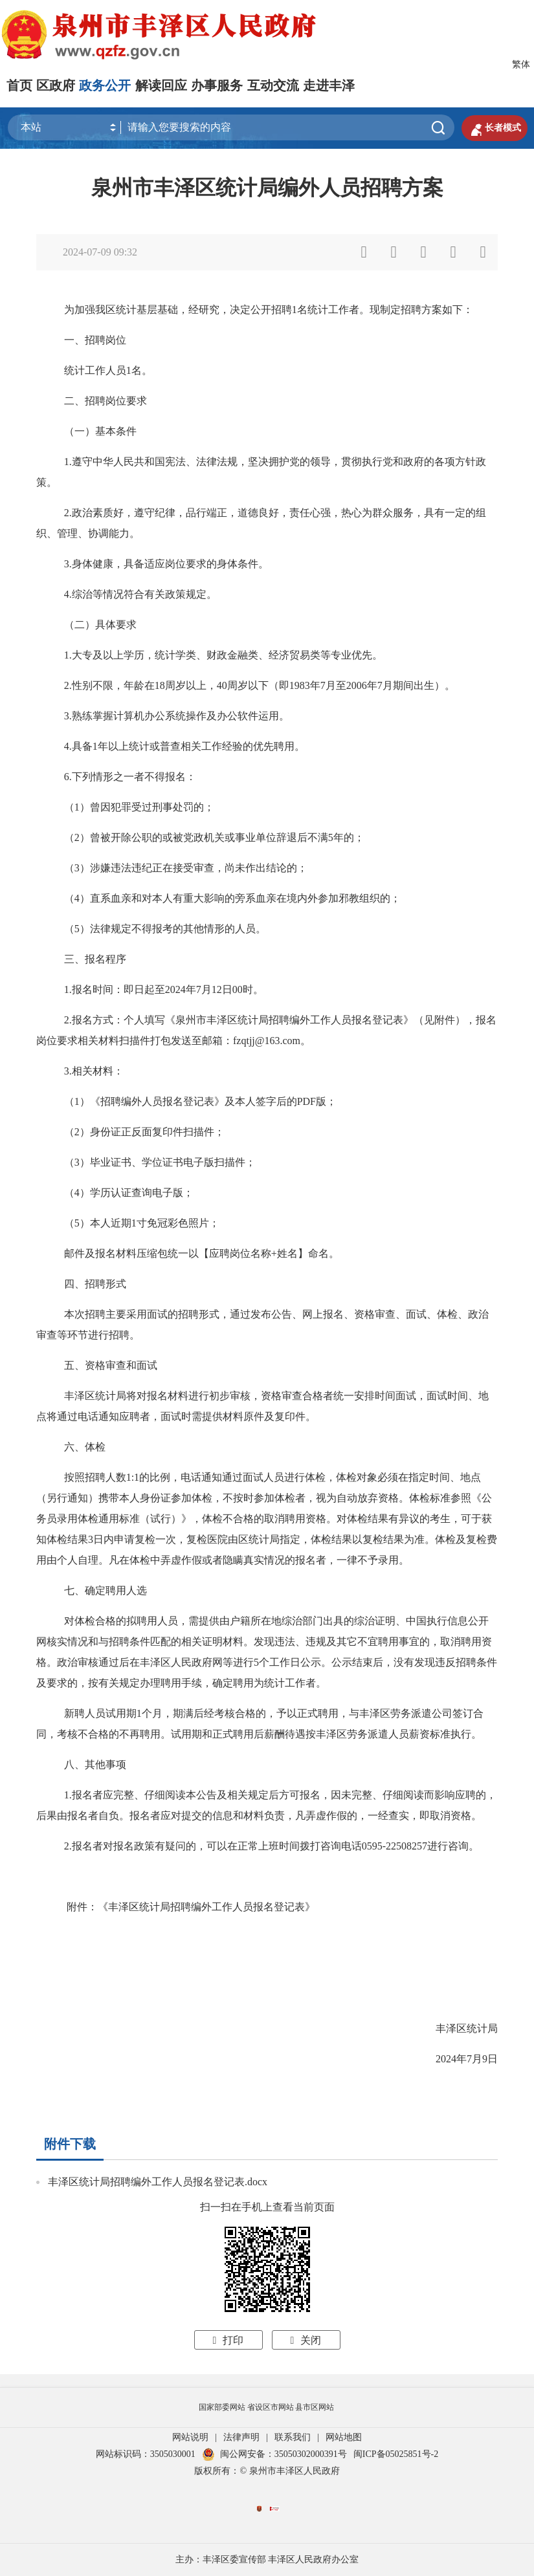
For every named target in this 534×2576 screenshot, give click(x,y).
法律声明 (241, 2437)
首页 (19, 85)
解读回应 (161, 85)
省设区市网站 (270, 2407)
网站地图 (344, 2437)
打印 (228, 2340)
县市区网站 (314, 2407)
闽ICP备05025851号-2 (395, 2454)
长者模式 (494, 128)
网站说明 (190, 2437)
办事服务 (217, 85)
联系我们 (292, 2437)
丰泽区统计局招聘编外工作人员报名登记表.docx (157, 2181)
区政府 (55, 85)
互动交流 (273, 85)
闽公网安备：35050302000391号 (274, 2454)
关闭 (306, 2340)
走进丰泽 (329, 85)
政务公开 (105, 85)
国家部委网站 (222, 2407)
